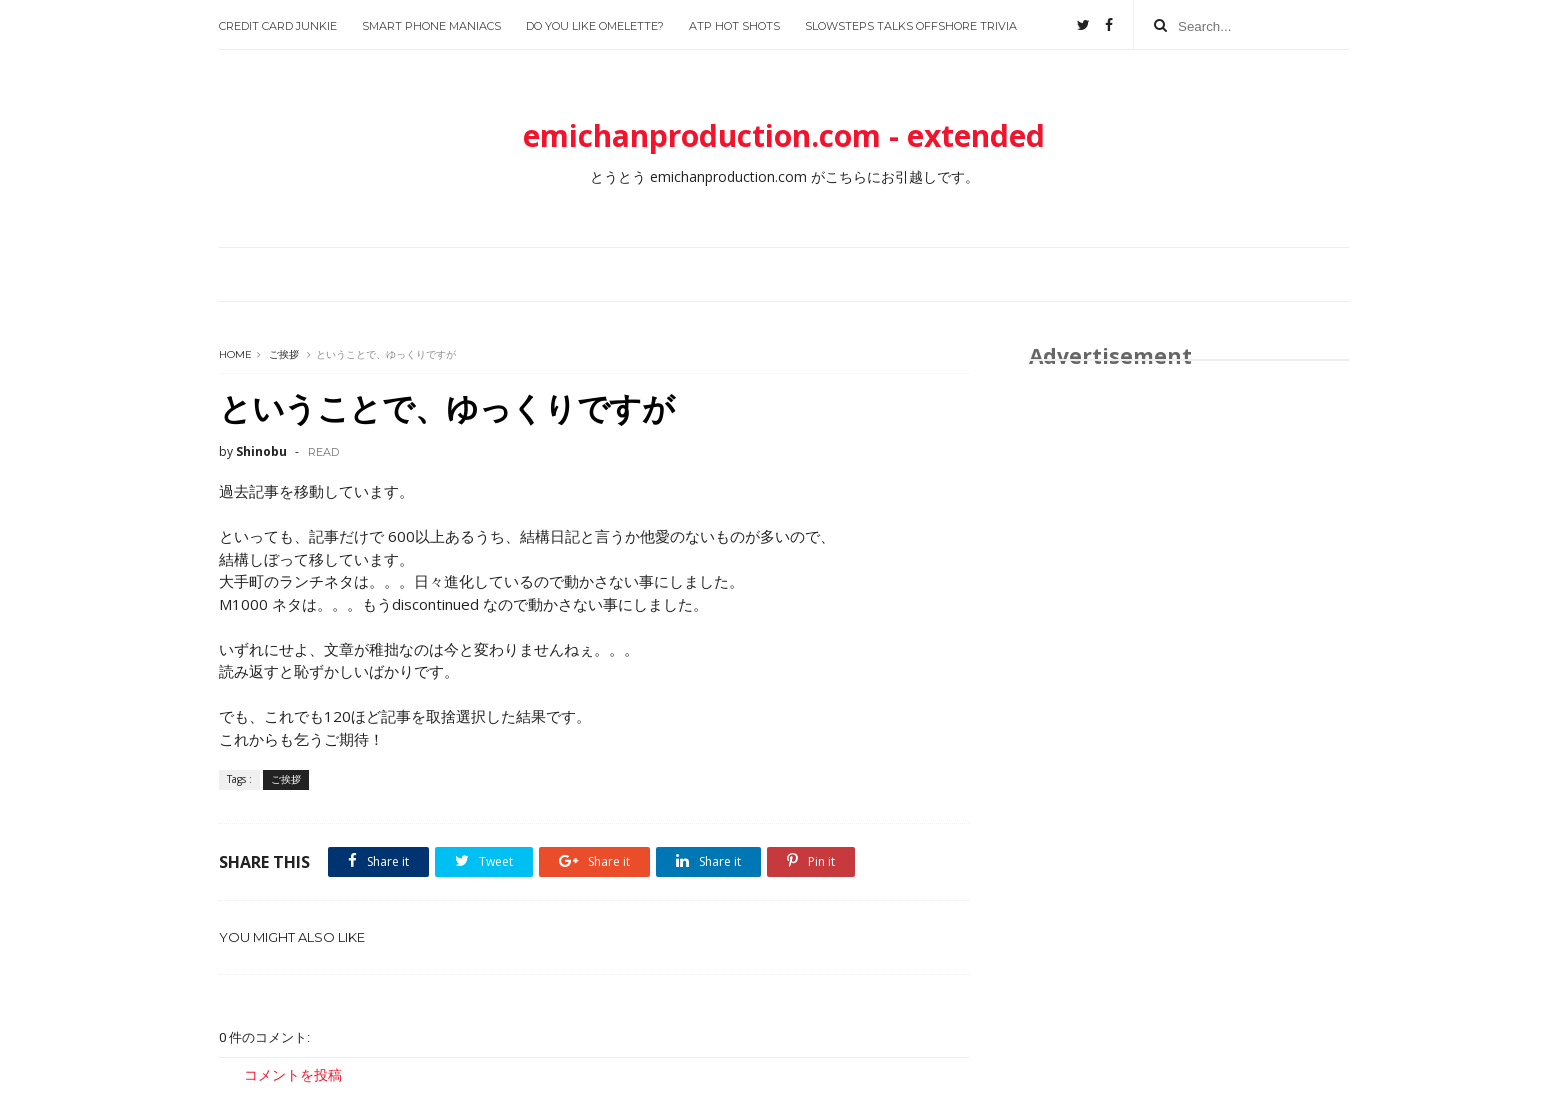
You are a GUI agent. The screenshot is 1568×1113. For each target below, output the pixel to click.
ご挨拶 (284, 354)
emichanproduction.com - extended (784, 135)
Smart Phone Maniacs (431, 26)
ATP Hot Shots (734, 26)
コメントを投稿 (293, 1074)
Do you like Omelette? (595, 26)
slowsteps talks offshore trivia (911, 26)
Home (235, 354)
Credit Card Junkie (278, 26)
